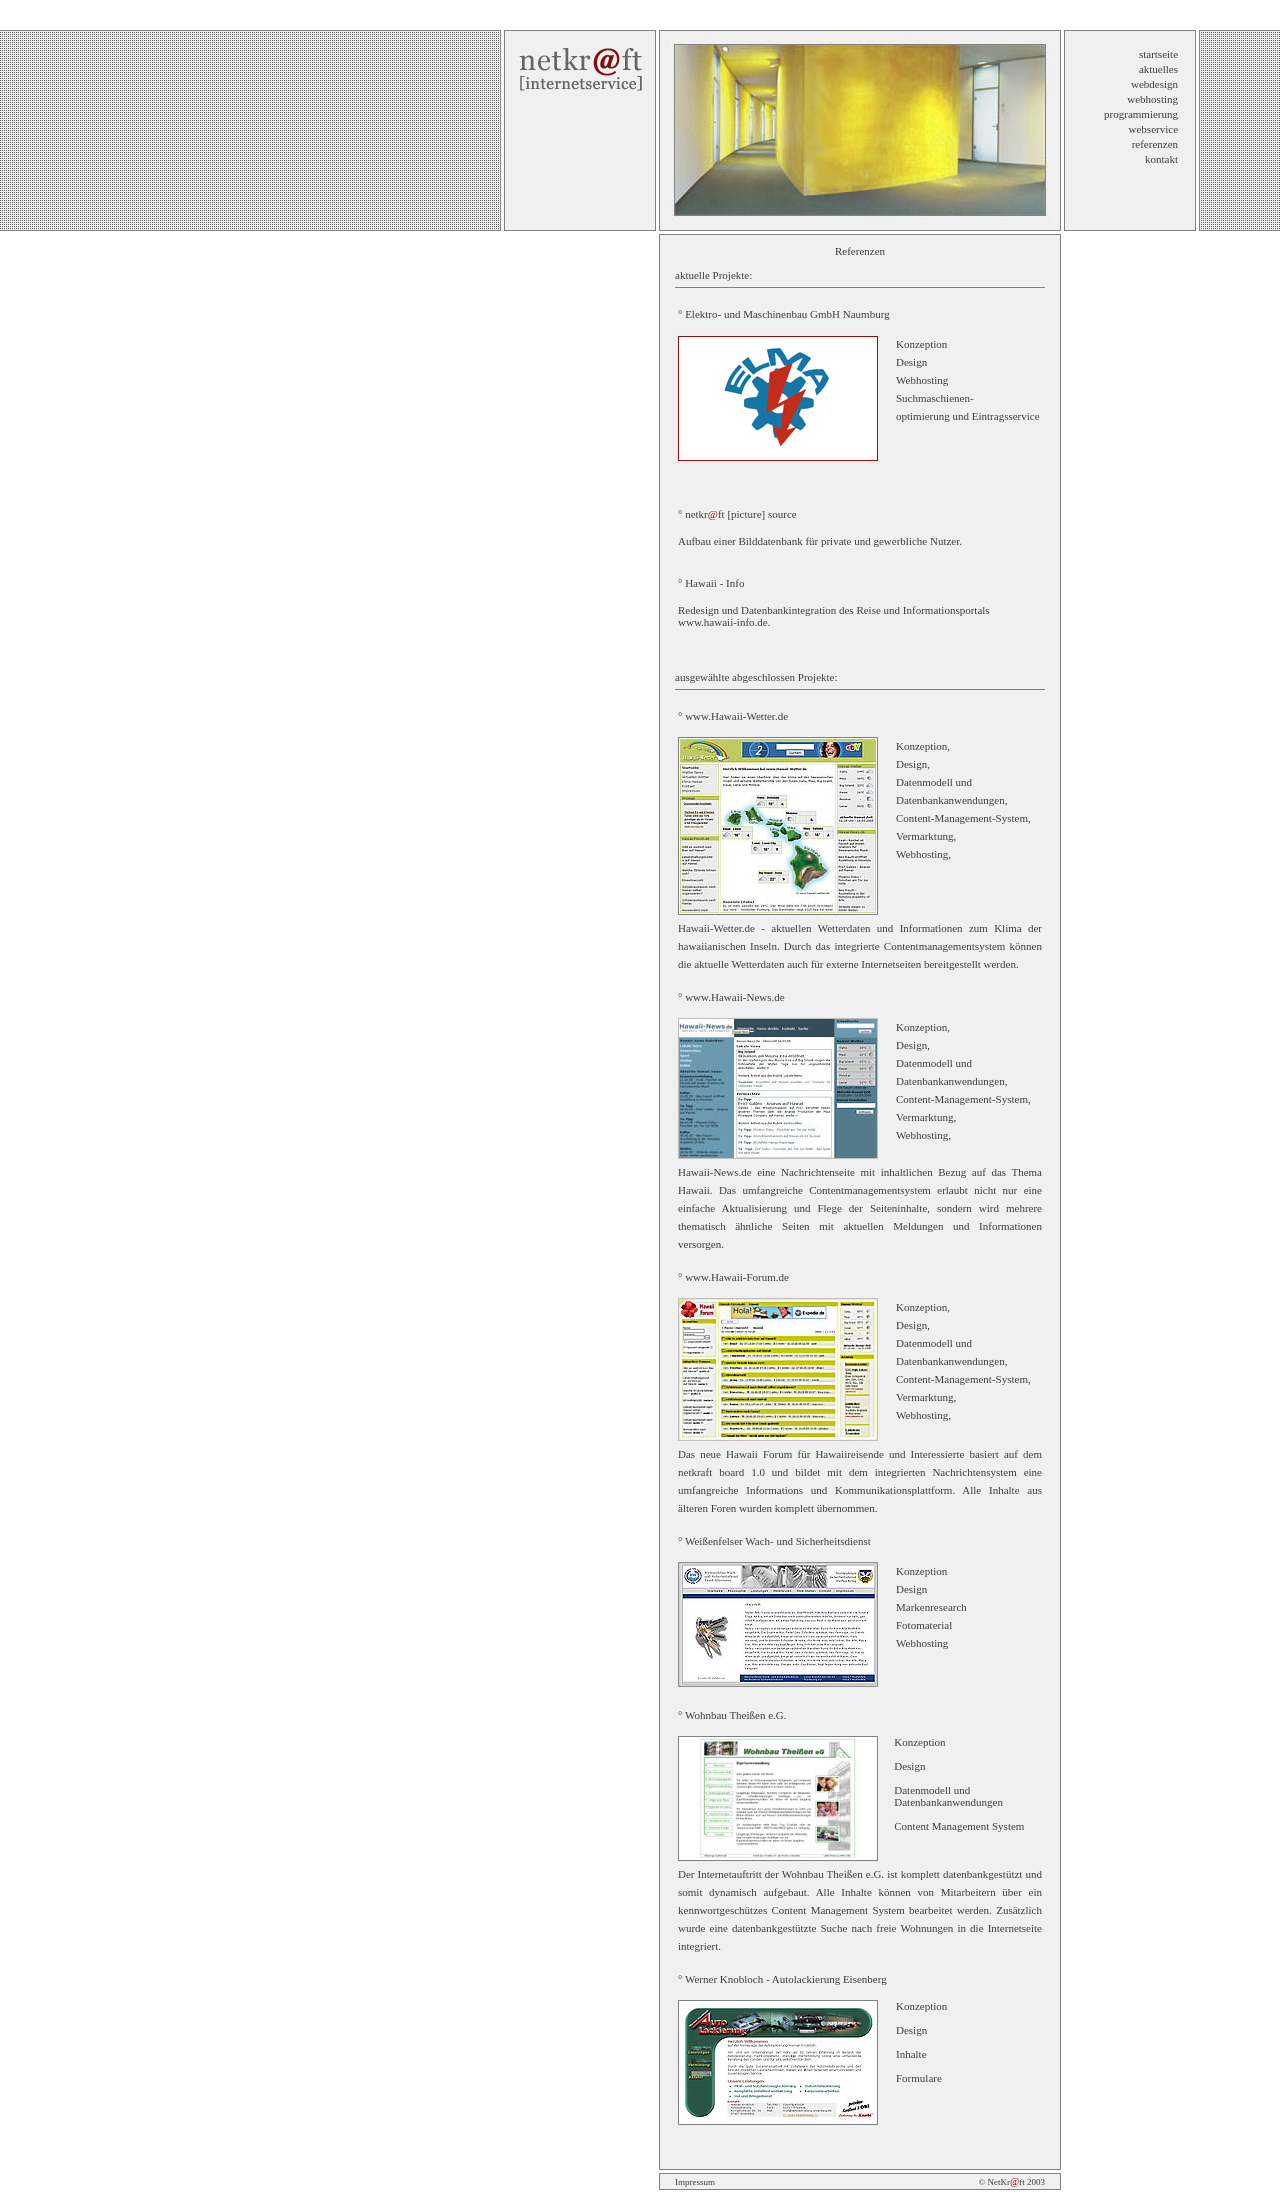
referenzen (1155, 144)
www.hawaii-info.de (723, 622)
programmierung (1141, 114)
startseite (1158, 54)
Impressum (695, 2182)
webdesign (1154, 84)
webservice (1153, 129)
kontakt (1161, 159)
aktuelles (1158, 69)
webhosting (1152, 99)
